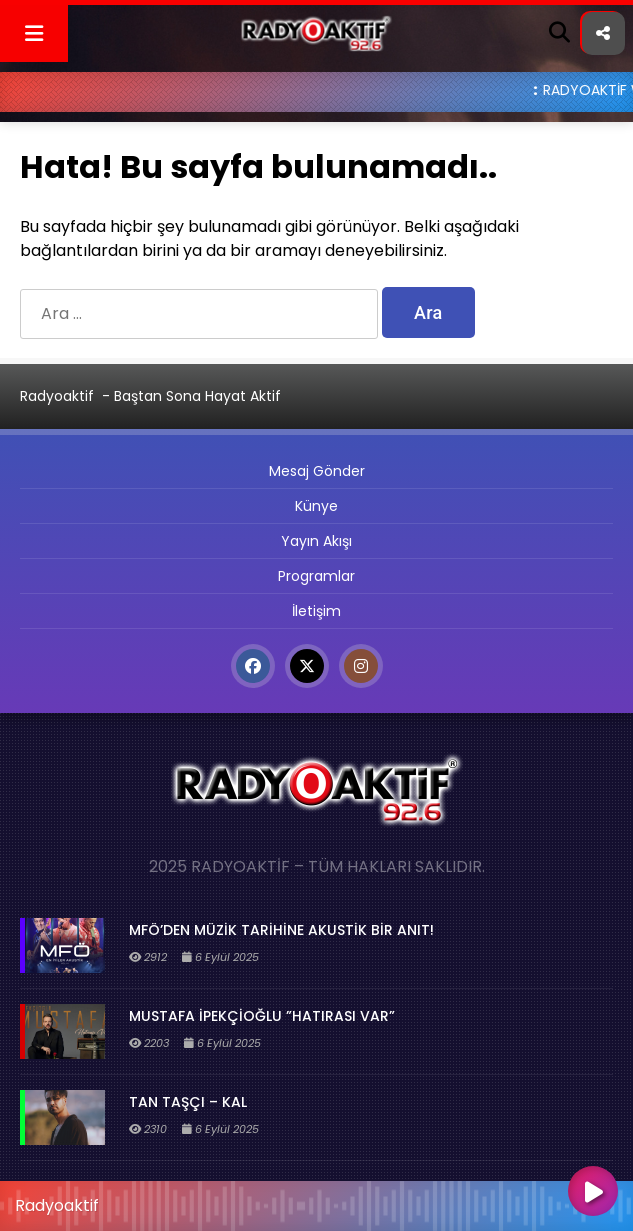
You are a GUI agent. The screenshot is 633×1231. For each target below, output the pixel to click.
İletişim (316, 611)
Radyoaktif (57, 396)
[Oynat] (593, 1193)
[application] (316, 1201)
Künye (316, 506)
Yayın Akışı (316, 541)
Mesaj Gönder (317, 471)
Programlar (316, 576)
